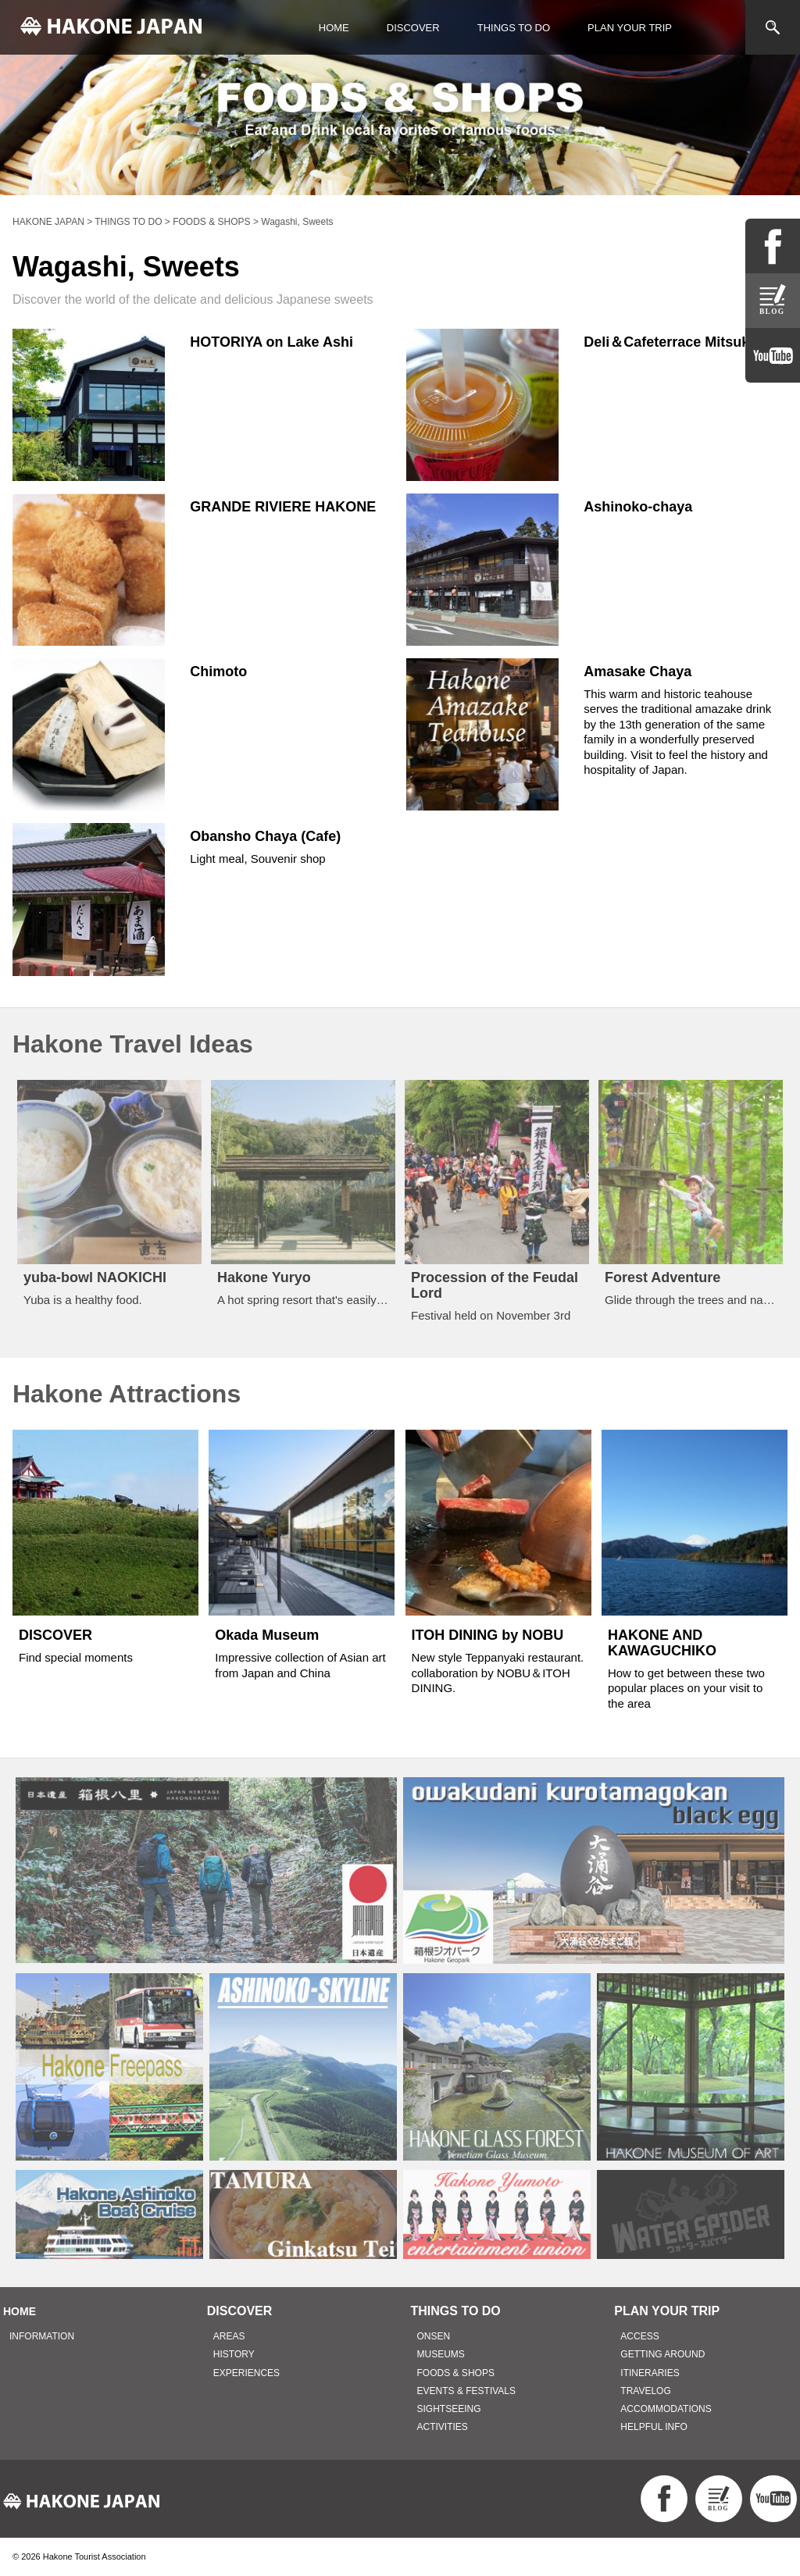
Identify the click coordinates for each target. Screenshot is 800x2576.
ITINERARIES (649, 2373)
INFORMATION (41, 2336)
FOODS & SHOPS (456, 2373)
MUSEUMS (441, 2354)
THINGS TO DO (513, 28)
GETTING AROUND (662, 2354)
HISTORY (234, 2354)
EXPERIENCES (246, 2373)
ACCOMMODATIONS (665, 2408)
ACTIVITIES (442, 2426)
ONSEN (434, 2336)
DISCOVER (413, 28)
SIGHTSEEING (449, 2408)
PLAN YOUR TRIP (630, 28)
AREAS (229, 2336)
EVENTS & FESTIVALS (466, 2390)
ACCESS (639, 2336)
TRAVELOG (645, 2390)
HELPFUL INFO (654, 2426)
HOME (334, 28)
